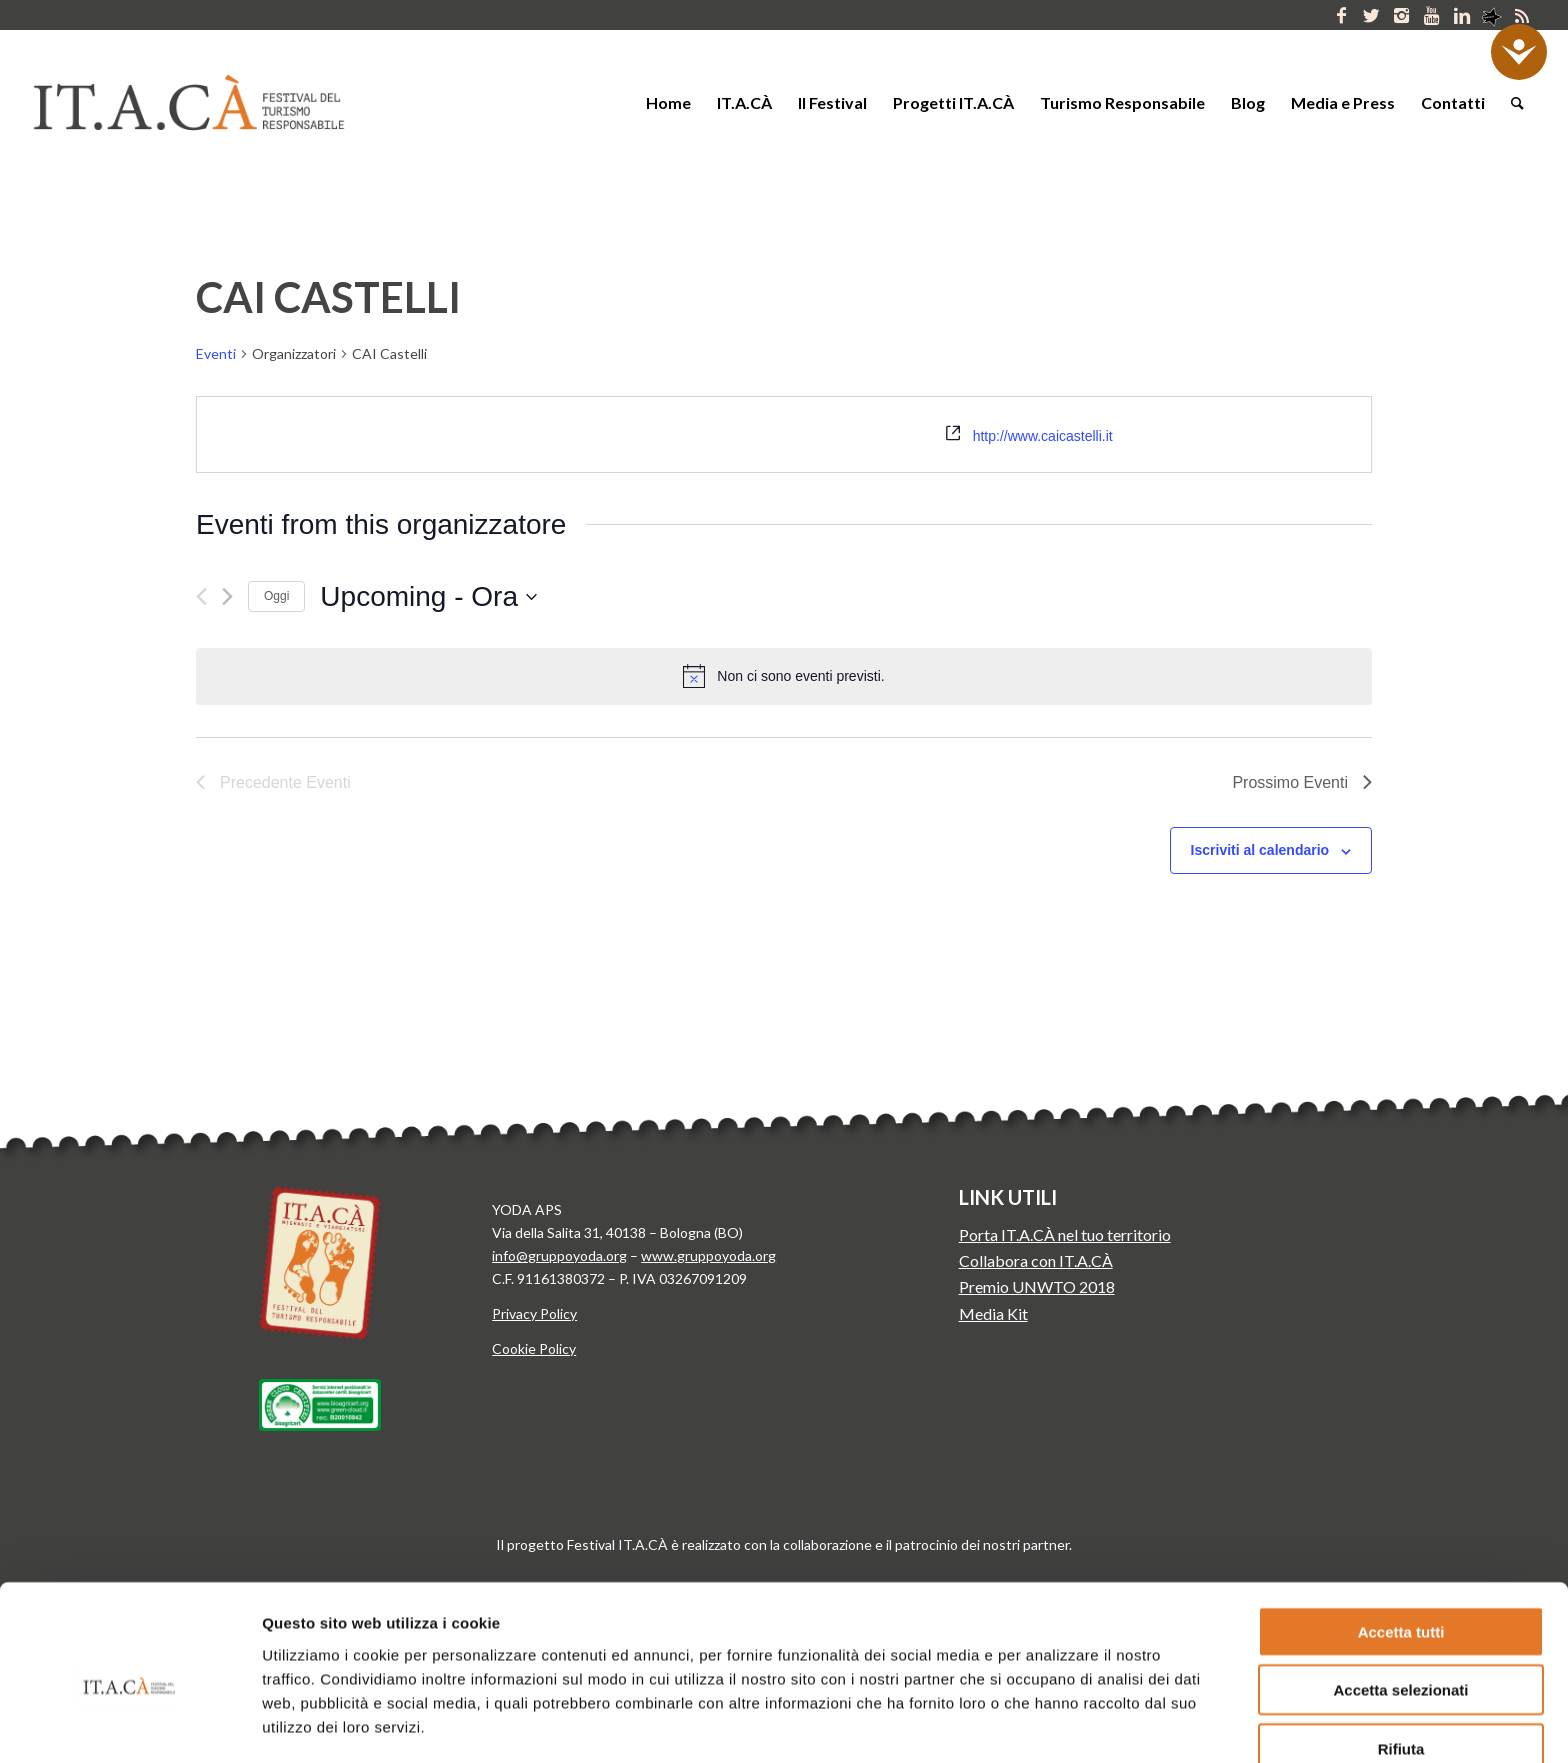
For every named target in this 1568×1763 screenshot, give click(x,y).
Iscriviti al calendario (1260, 850)
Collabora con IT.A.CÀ (1036, 1260)
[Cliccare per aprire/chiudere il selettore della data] (428, 597)
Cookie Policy (534, 1348)
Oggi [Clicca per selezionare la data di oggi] (276, 596)
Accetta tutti (1401, 1543)
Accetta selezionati (1400, 1602)
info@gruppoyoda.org (559, 1255)
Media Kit (993, 1313)
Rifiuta (1401, 1660)
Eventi (216, 353)
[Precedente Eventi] (201, 596)
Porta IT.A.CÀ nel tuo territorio (1065, 1234)
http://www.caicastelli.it (1043, 436)
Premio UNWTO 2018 (1037, 1286)
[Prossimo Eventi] (227, 596)
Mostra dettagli (1024, 1723)
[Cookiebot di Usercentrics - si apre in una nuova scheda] (129, 1724)
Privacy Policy (534, 1313)
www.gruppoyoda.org (708, 1255)
